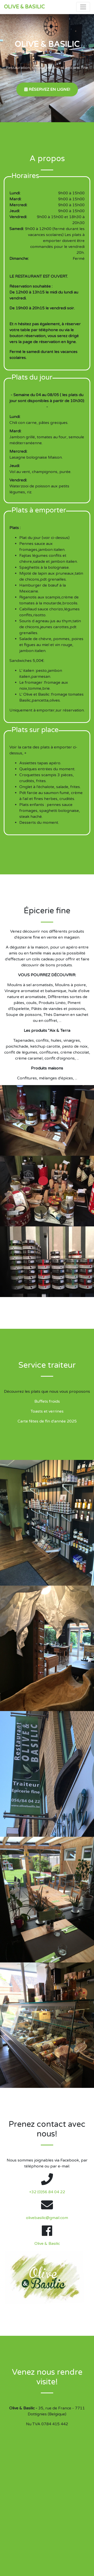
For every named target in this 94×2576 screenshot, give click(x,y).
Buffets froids (47, 1401)
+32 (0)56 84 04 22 (47, 2192)
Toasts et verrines (47, 1411)
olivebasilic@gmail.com (47, 2217)
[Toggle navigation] (83, 7)
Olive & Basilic (24, 7)
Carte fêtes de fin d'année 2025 (47, 1421)
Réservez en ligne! (47, 89)
